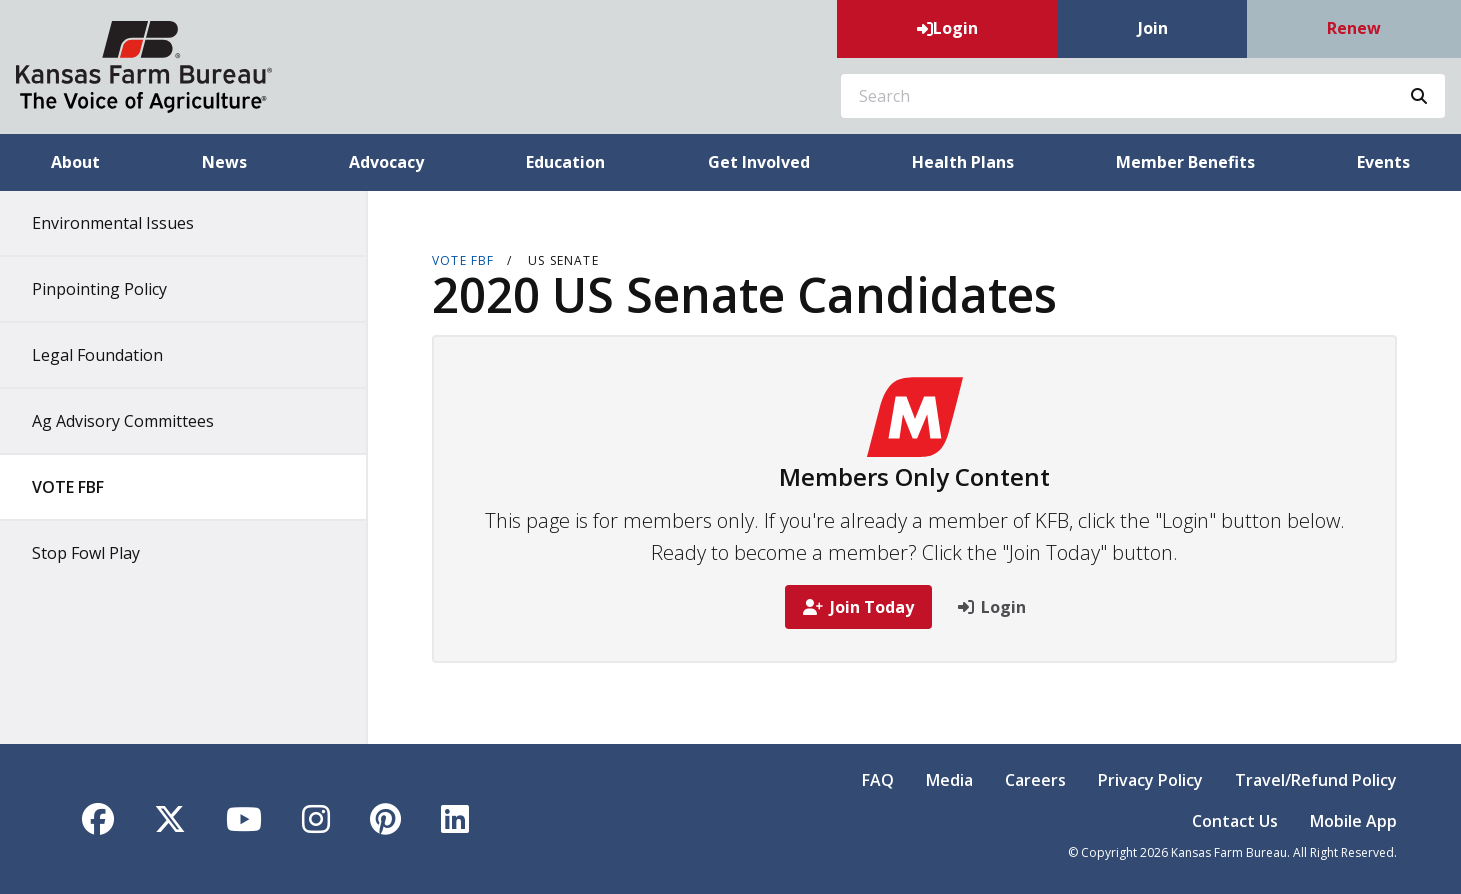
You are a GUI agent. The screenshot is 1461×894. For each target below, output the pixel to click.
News (224, 162)
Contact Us (1235, 821)
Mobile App (1353, 821)
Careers (1035, 780)
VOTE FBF (68, 487)
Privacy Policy (1150, 780)
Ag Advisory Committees (123, 421)
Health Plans (963, 162)
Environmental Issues (113, 223)
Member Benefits (1185, 162)
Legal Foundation (97, 355)
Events (1383, 162)
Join (1153, 28)
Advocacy (386, 162)
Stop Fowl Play (86, 553)
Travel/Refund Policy (1316, 780)
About (75, 162)
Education (565, 162)
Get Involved (759, 162)
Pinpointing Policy (99, 289)
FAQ (878, 780)
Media (949, 780)
